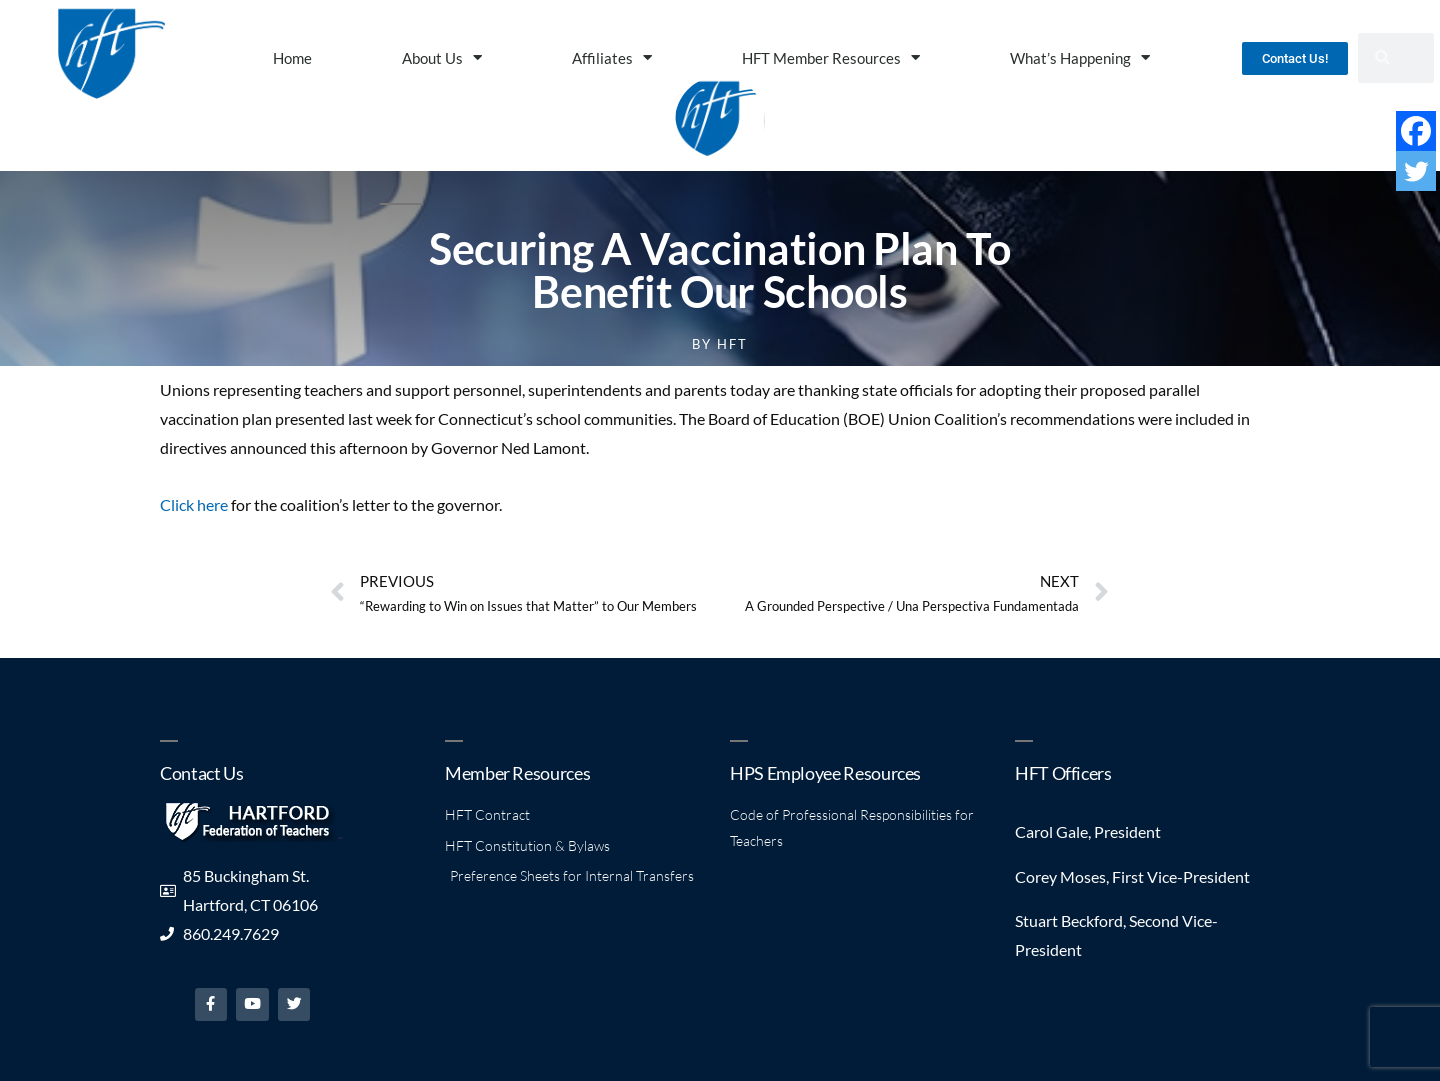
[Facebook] (1416, 131)
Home (292, 58)
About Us (442, 57)
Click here (194, 504)
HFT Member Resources (831, 57)
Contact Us (201, 773)
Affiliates (612, 57)
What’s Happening (1080, 57)
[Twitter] (1416, 171)
